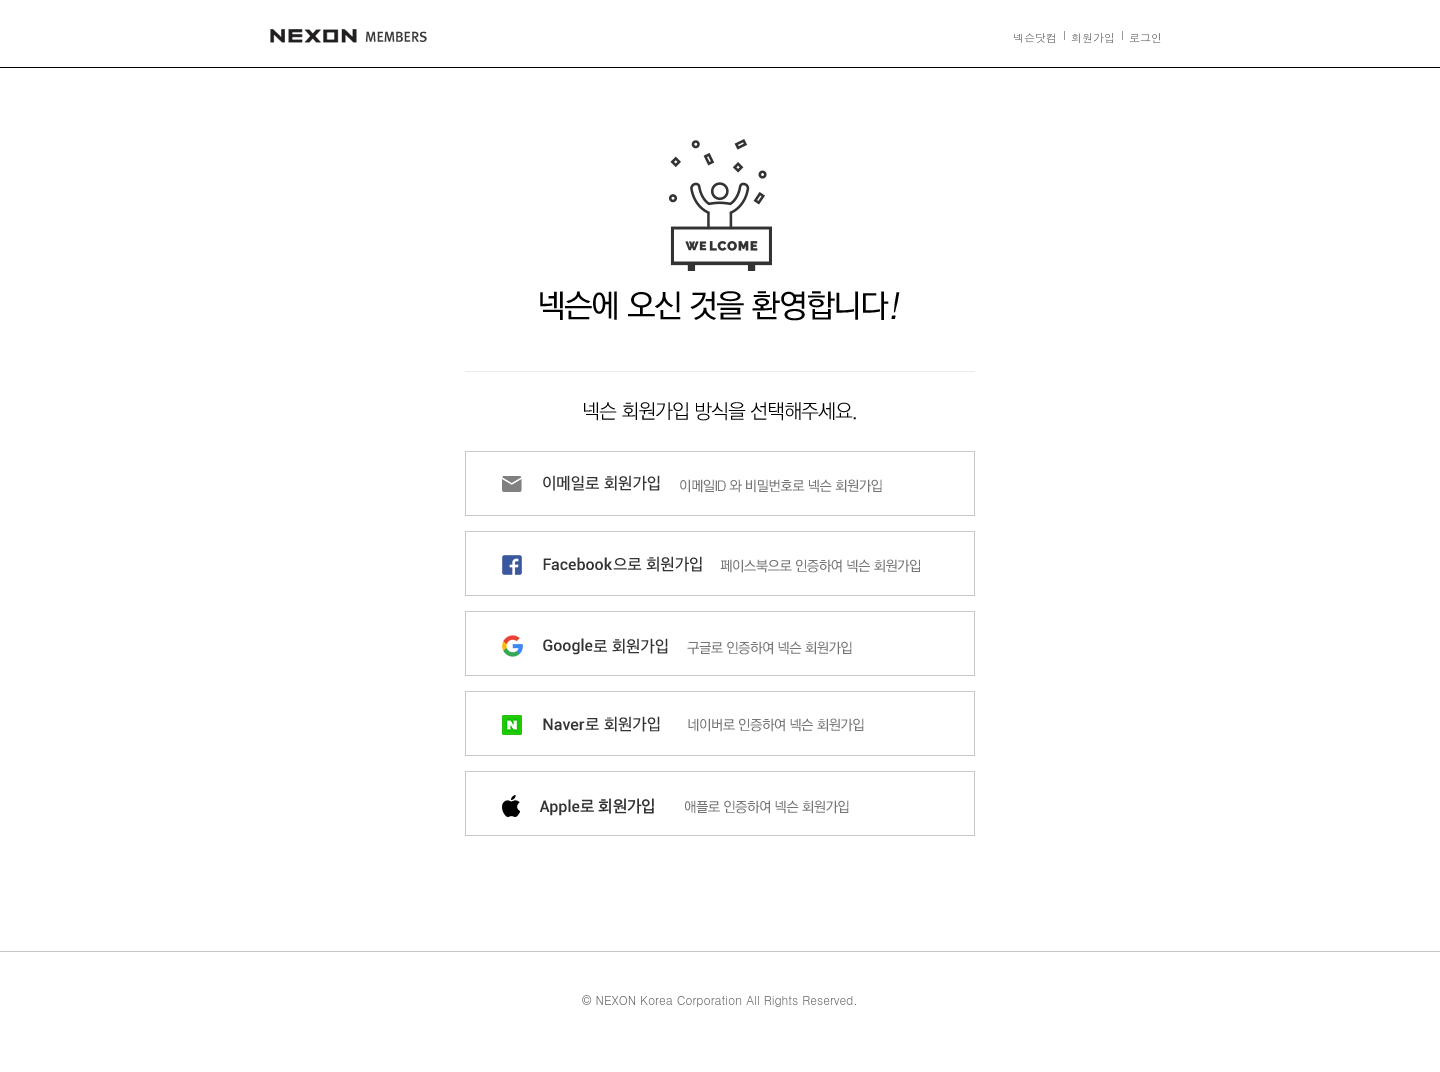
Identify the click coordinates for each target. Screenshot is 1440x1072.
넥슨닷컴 (1035, 37)
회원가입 (1093, 37)
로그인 (1145, 37)
